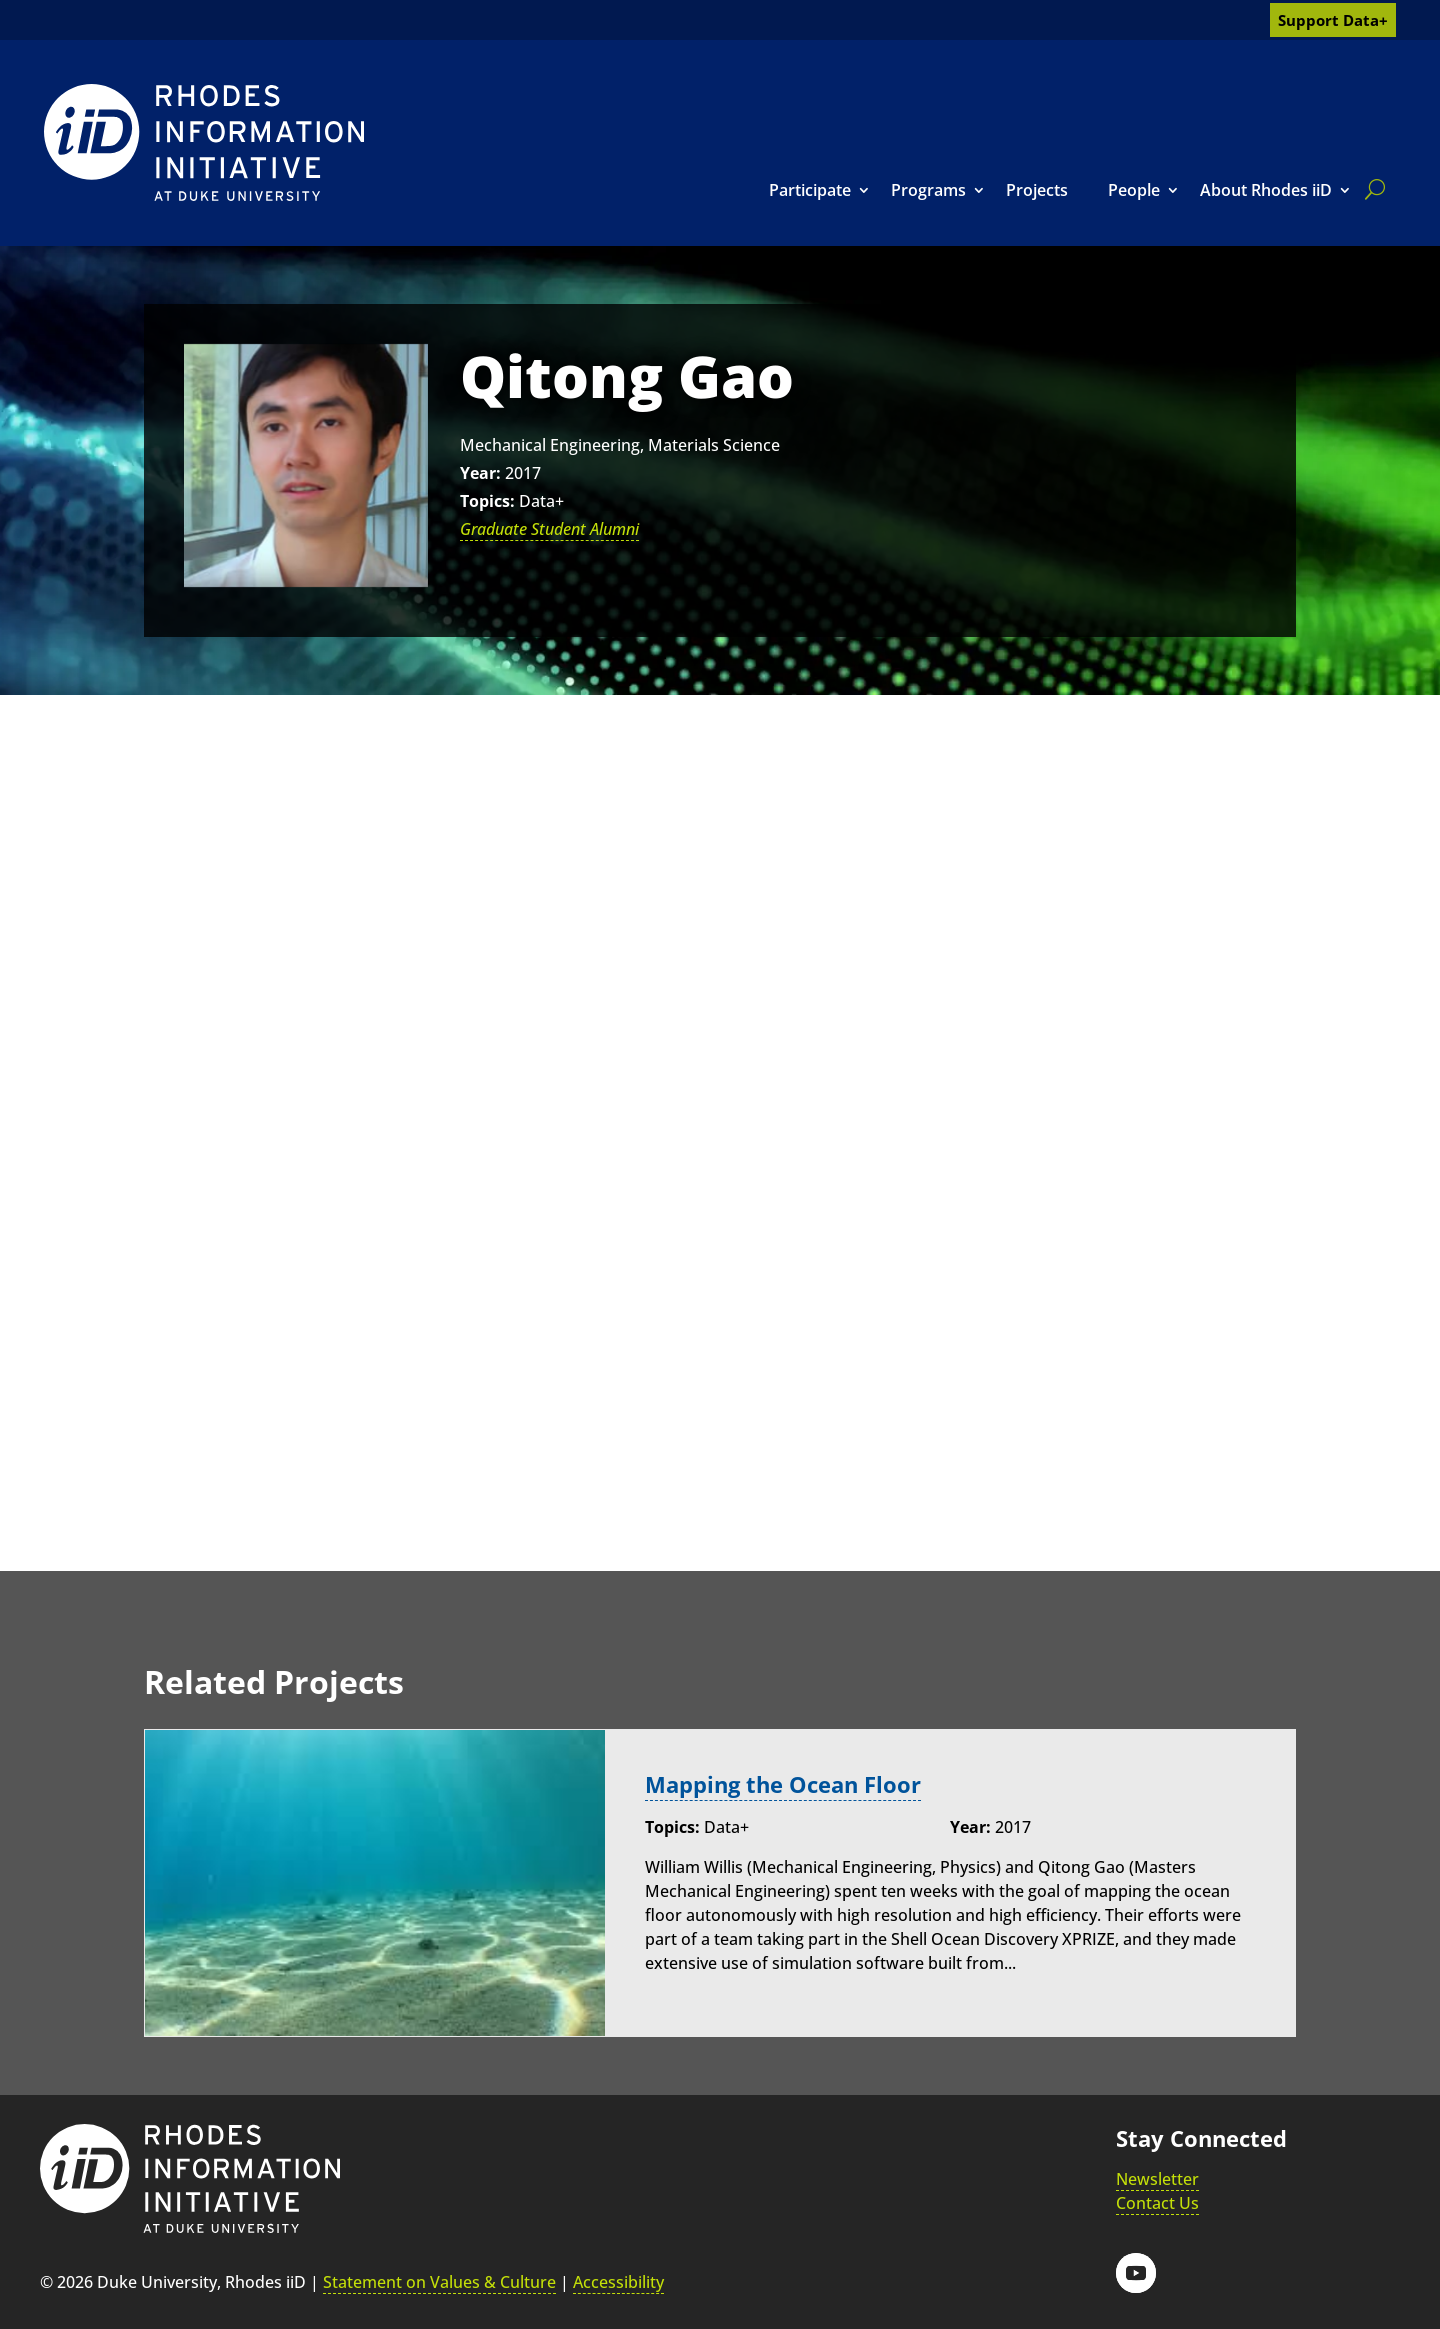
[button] (1136, 2273)
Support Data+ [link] (1333, 20)
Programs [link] (928, 190)
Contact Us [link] (1157, 2203)
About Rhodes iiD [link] (1266, 190)
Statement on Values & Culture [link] (439, 2282)
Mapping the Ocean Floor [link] (783, 1784)
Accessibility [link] (618, 2282)
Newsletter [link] (1157, 2179)
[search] (1371, 189)
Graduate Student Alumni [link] (549, 529)
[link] (204, 142)
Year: (480, 473)
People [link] (1134, 190)
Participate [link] (810, 190)
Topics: (487, 501)
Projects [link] (1037, 190)
